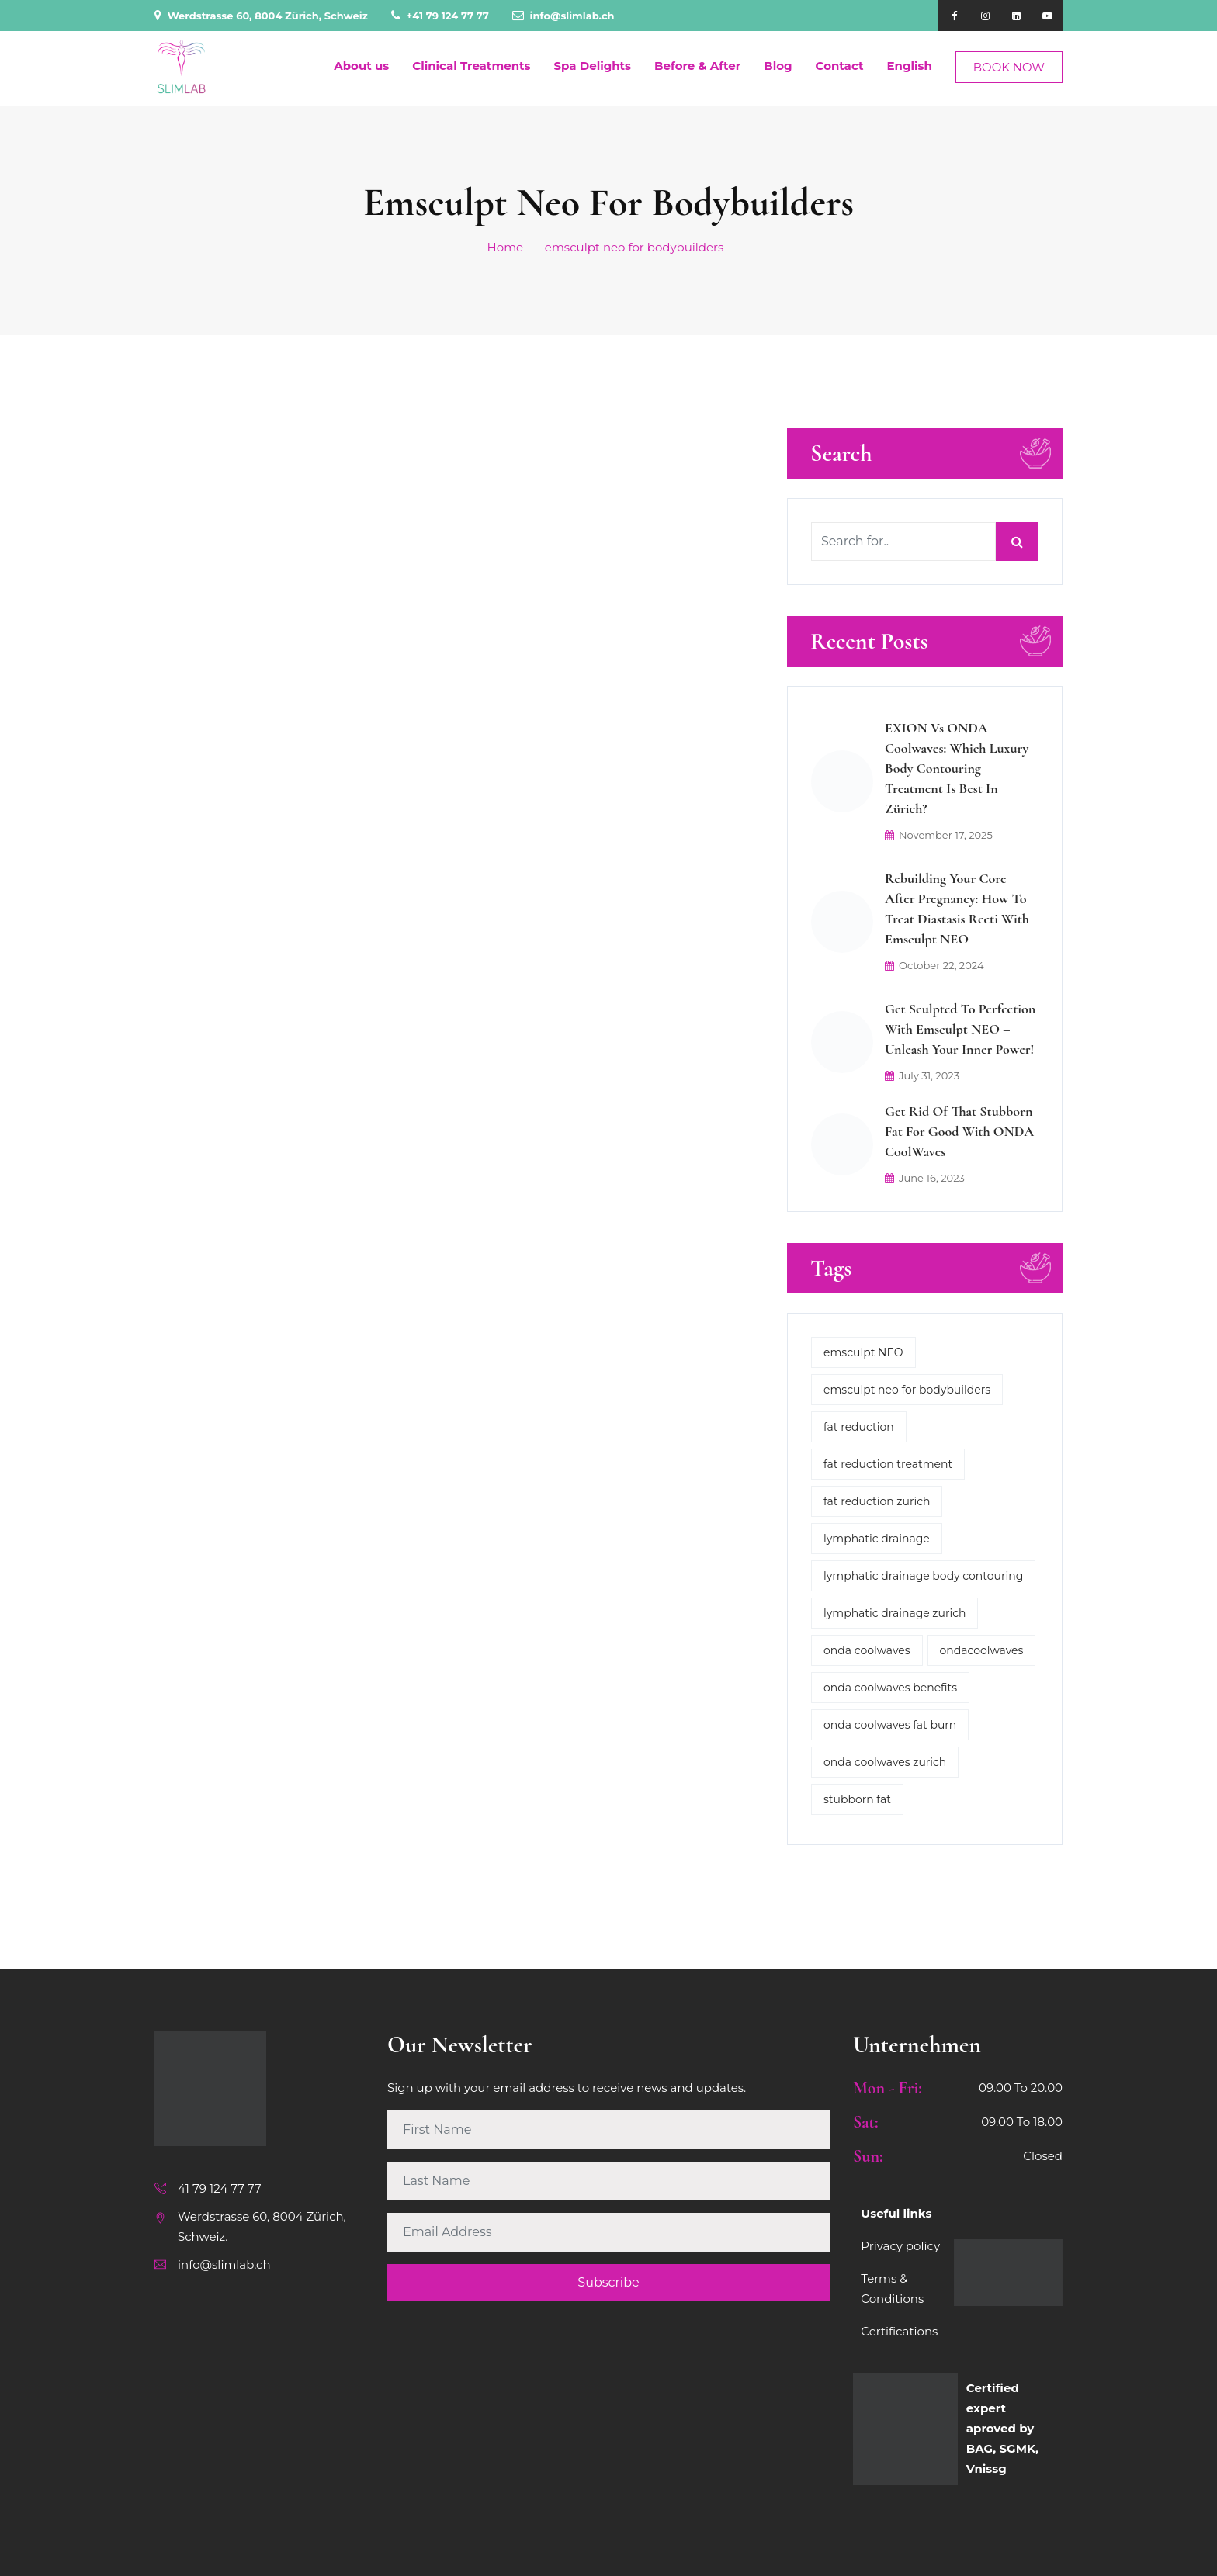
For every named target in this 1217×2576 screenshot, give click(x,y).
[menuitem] (903, 66)
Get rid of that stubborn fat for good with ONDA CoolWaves (959, 1131)
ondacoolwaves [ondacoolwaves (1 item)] (982, 1650)
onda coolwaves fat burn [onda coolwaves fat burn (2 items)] (889, 1725)
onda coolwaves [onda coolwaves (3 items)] (866, 1650)
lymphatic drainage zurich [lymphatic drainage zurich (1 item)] (894, 1613)
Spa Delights (593, 65)
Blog (778, 65)
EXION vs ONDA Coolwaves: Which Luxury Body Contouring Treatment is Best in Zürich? (956, 768)
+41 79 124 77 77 (440, 15)
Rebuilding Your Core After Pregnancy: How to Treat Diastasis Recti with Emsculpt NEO (957, 908)
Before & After (697, 65)
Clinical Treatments (471, 65)
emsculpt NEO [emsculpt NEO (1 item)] (863, 1352)
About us (361, 65)
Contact (840, 65)
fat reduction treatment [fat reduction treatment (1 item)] (887, 1464)
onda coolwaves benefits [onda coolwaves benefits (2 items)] (890, 1688)
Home (505, 247)
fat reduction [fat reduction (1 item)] (858, 1427)
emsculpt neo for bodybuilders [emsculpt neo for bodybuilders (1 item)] (906, 1390)
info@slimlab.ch (563, 15)
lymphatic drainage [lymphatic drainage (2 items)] (876, 1539)
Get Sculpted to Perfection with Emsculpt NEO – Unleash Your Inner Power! (960, 1029)
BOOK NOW (1009, 67)
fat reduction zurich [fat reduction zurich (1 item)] (876, 1501)
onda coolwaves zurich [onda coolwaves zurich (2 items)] (884, 1762)
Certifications (899, 2331)
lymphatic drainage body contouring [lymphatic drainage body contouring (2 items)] (923, 1576)
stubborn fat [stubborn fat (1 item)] (857, 1799)
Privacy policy (900, 2245)
